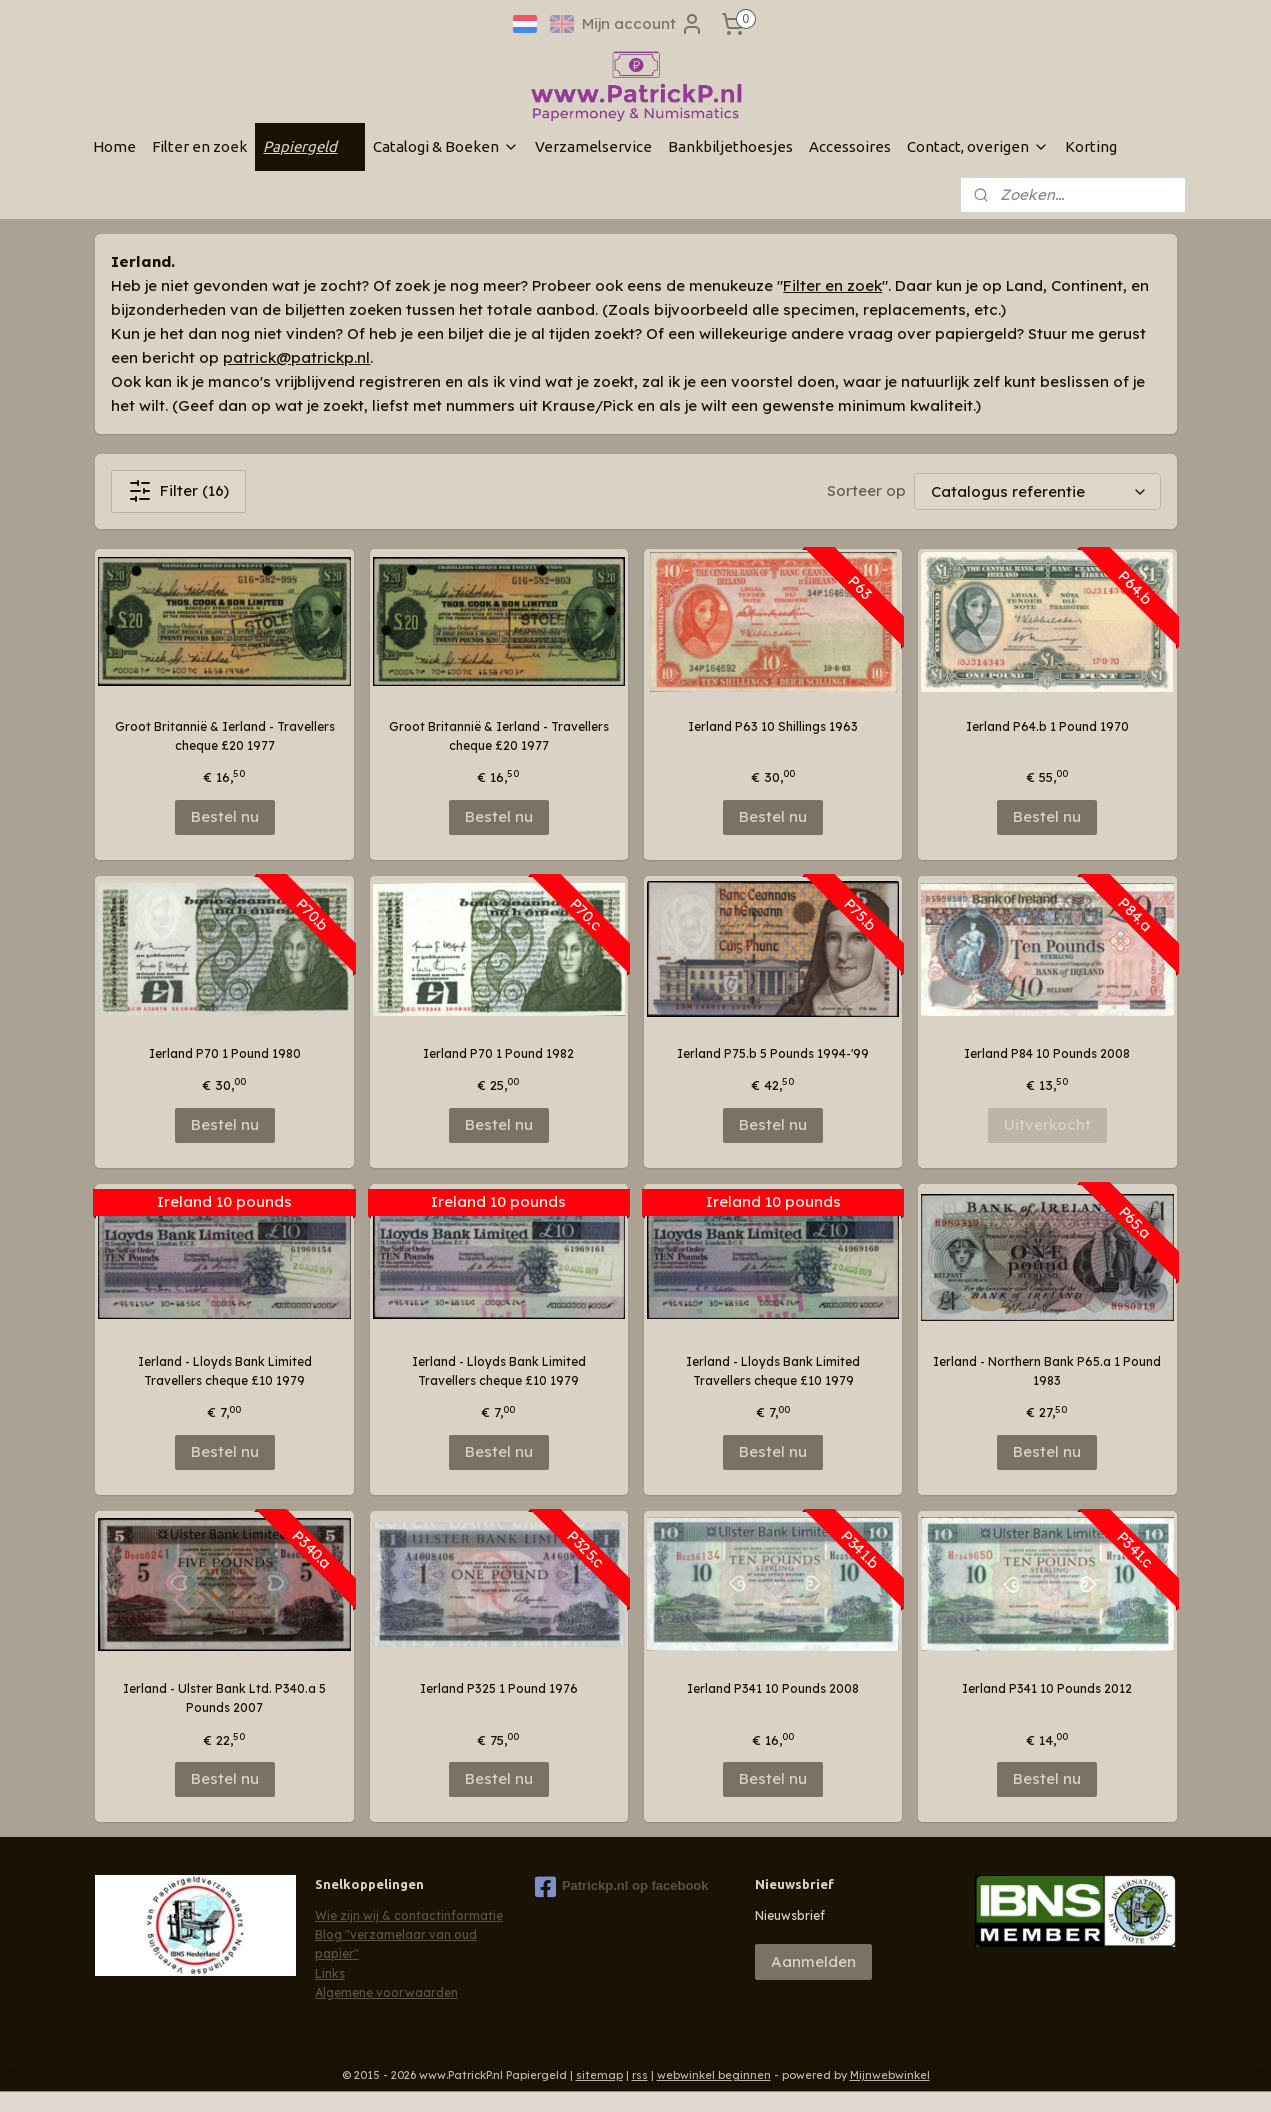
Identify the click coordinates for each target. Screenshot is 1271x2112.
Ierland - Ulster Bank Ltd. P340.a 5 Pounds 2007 (224, 1698)
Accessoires (850, 146)
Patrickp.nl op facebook (622, 1887)
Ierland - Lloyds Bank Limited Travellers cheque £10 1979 (224, 1371)
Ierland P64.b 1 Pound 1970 (1046, 726)
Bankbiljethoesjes (730, 146)
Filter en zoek (199, 146)
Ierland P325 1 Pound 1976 (498, 1688)
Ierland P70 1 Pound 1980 (224, 1053)
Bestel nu (224, 816)
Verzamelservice (593, 146)
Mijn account (643, 24)
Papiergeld (310, 146)
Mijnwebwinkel (890, 2075)
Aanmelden (813, 1961)
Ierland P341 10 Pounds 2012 (1047, 1688)
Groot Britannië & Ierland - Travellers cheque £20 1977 (224, 736)
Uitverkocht (1046, 1124)
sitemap (599, 2075)
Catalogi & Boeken (446, 146)
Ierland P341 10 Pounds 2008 (773, 1688)
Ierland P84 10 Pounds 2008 (1047, 1053)
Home (114, 146)
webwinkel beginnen (714, 2075)
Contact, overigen (978, 146)
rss (640, 2075)
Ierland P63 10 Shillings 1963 (773, 726)
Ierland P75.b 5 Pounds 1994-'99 (773, 1053)
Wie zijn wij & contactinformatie (409, 1915)
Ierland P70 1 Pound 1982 (498, 1053)
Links (330, 1973)
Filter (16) (178, 491)
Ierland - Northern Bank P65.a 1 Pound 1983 (1047, 1371)
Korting (1091, 146)
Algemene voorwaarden (386, 1992)
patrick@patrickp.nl (296, 357)
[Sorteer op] (1036, 491)
